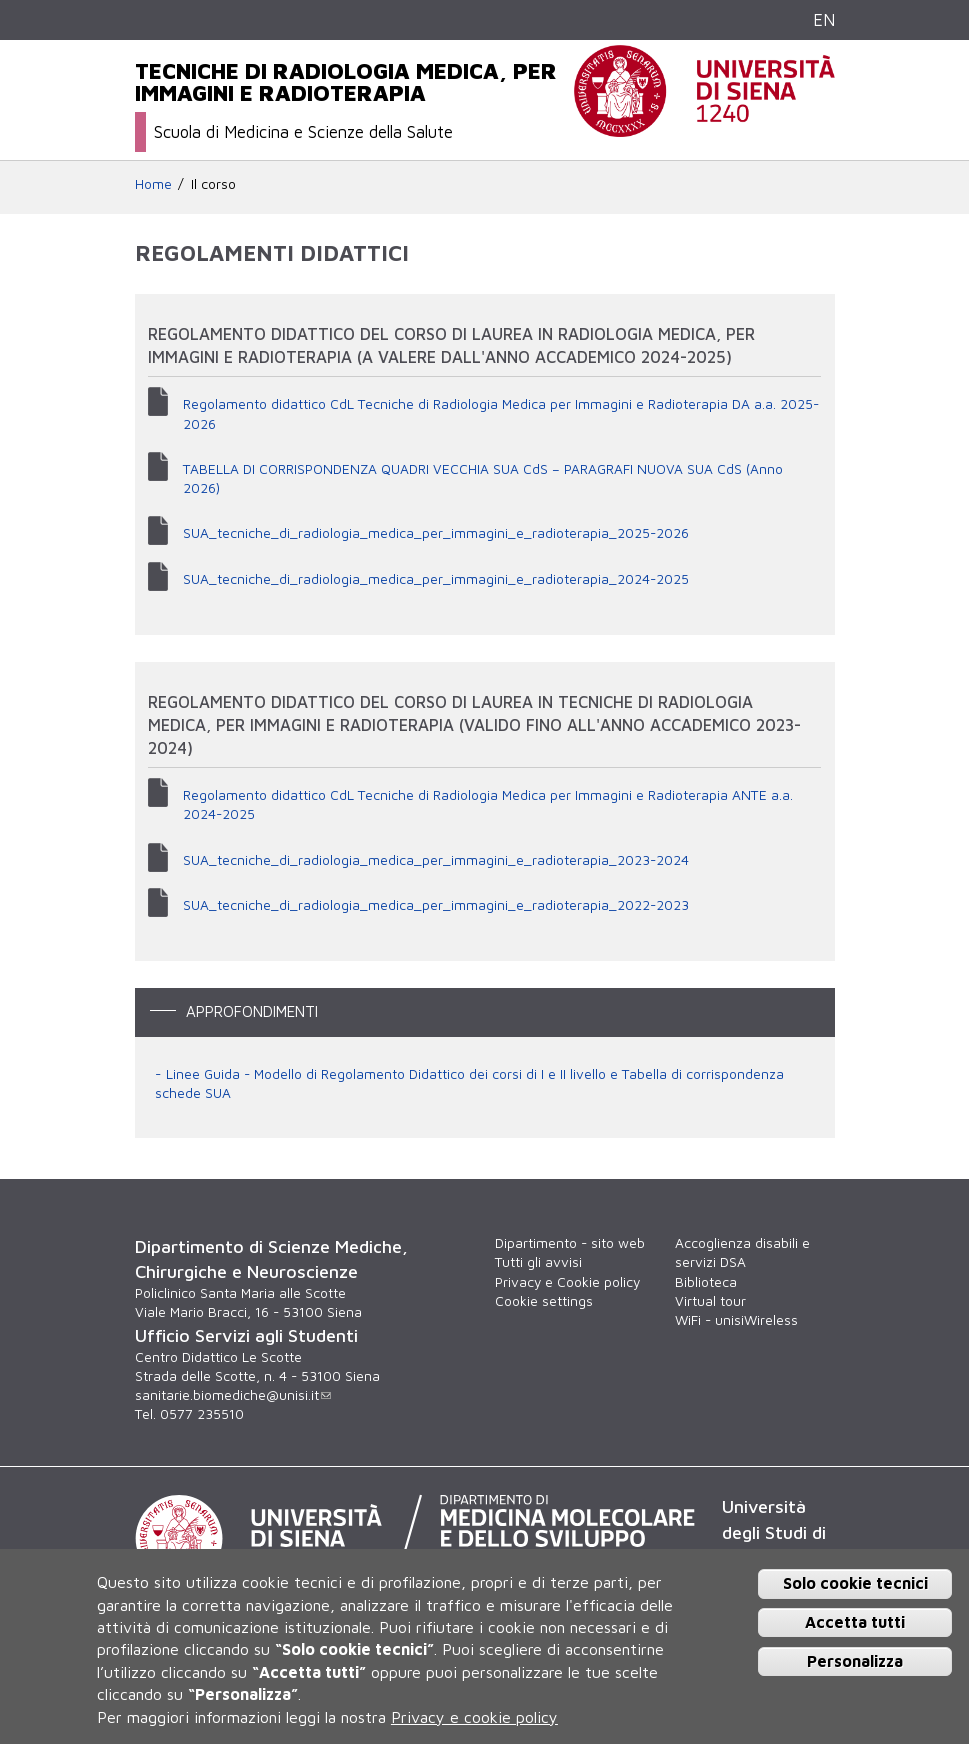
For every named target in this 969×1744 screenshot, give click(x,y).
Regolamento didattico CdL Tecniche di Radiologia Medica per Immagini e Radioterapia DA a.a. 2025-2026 (501, 413)
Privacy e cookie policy (474, 1717)
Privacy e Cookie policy (567, 1282)
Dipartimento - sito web (570, 1243)
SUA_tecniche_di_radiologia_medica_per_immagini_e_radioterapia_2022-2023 (436, 905)
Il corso (213, 184)
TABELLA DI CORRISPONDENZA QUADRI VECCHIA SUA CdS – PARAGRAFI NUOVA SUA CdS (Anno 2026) (483, 478)
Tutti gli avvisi (538, 1262)
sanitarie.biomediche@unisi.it (233, 1395)
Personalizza (855, 1661)
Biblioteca (706, 1282)
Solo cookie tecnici (855, 1583)
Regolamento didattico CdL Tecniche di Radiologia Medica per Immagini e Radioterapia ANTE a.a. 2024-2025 (488, 804)
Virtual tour (710, 1301)
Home (153, 184)
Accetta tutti (855, 1622)
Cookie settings (544, 1301)
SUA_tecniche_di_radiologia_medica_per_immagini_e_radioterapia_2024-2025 (436, 579)
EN (824, 19)
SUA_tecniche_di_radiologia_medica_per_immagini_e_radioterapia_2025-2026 (436, 533)
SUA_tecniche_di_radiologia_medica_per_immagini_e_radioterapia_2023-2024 (436, 860)
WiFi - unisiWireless (736, 1320)
